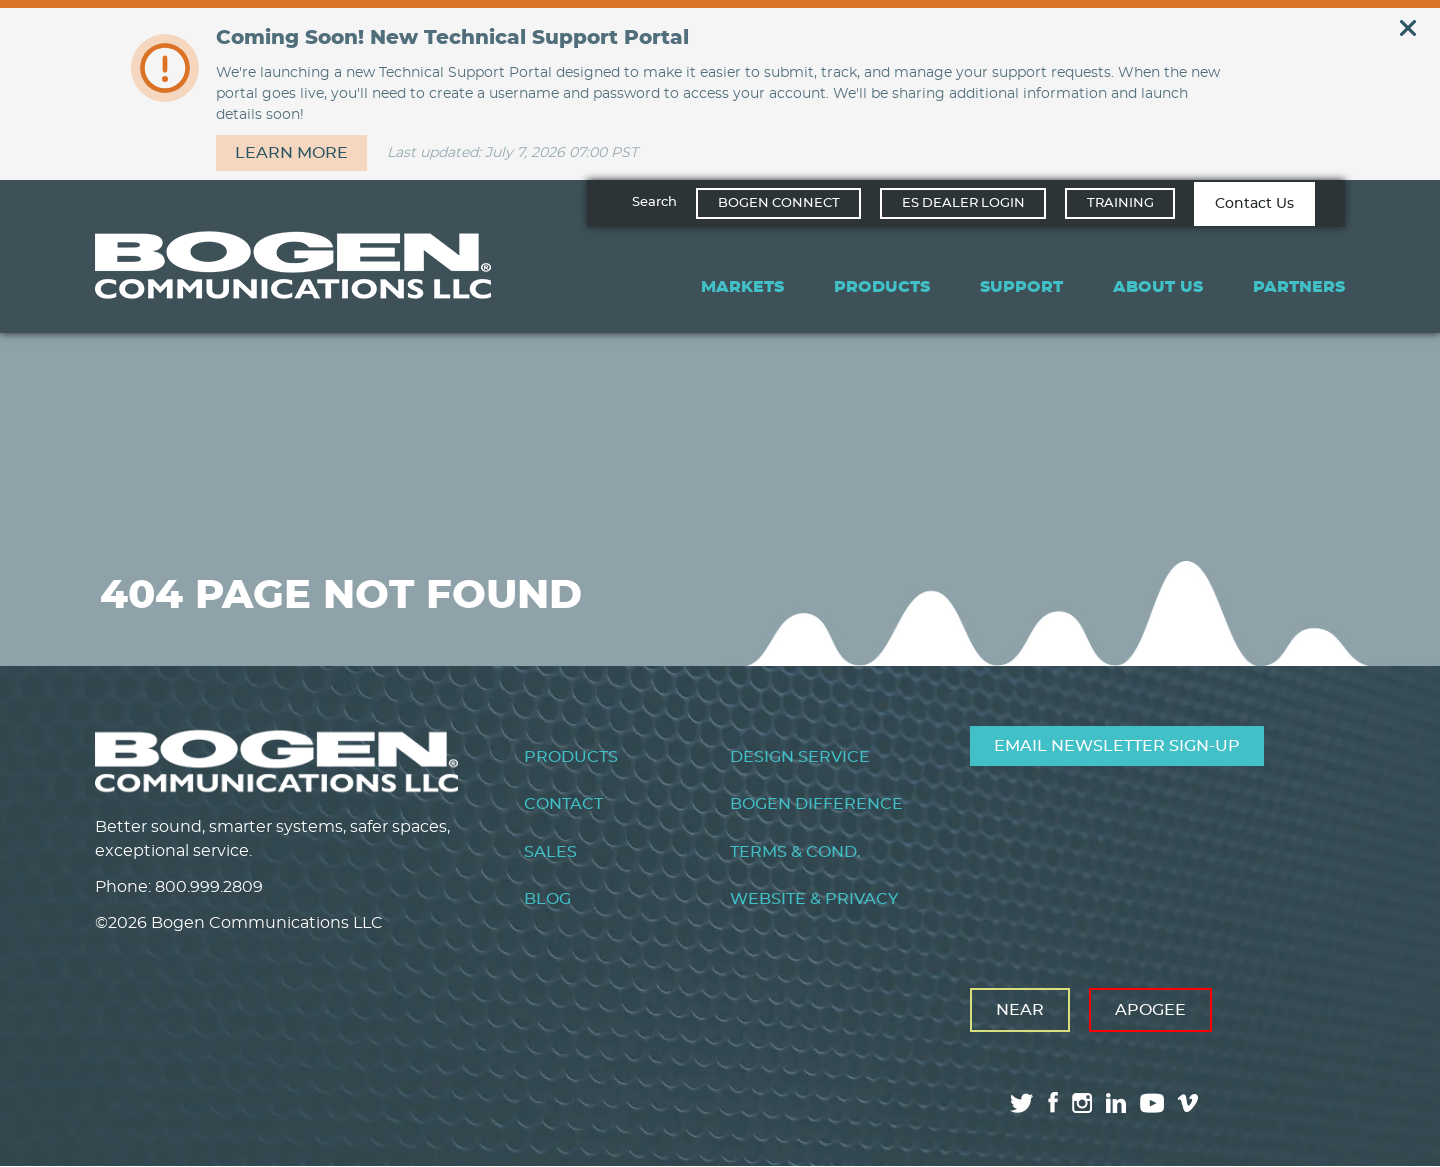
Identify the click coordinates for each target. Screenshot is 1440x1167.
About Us (1158, 287)
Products (882, 287)
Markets (742, 287)
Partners (1299, 287)
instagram (1082, 1103)
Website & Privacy (814, 899)
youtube (1152, 1103)
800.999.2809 (209, 887)
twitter (1022, 1103)
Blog (547, 899)
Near (1020, 1010)
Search (654, 202)
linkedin (1116, 1103)
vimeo (1190, 1103)
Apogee (1150, 1010)
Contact (563, 804)
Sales (550, 852)
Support (1021, 287)
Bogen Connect (779, 203)
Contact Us (1254, 204)
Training (1120, 203)
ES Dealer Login (963, 203)
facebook (1053, 1102)
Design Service (800, 757)
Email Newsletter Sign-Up (1117, 746)
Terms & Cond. (795, 852)
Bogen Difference (816, 804)
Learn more (291, 153)
